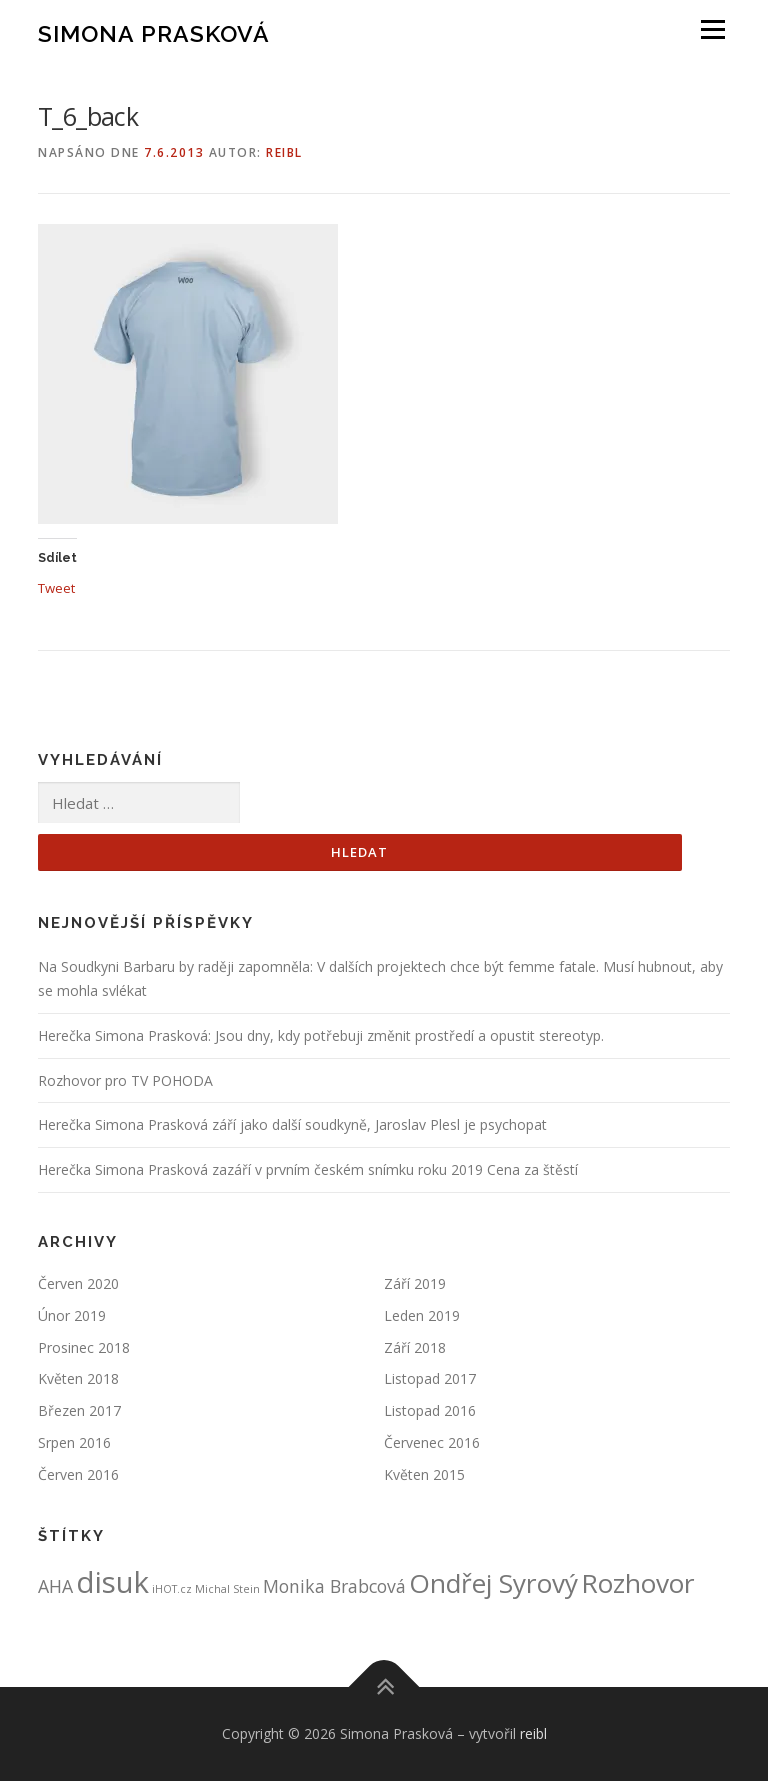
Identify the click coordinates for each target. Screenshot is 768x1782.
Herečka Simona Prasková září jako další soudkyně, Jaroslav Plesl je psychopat (292, 1125)
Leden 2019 (422, 1315)
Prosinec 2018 (84, 1347)
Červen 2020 (78, 1284)
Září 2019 (415, 1284)
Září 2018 (415, 1347)
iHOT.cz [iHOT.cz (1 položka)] (172, 1589)
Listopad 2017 (430, 1379)
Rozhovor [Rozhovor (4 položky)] (638, 1583)
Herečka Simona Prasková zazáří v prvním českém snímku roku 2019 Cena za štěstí (308, 1170)
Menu (712, 30)
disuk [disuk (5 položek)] (112, 1582)
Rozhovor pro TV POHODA (125, 1080)
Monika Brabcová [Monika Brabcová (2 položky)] (334, 1586)
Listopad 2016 (430, 1411)
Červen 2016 (78, 1474)
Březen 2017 (79, 1411)
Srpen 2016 (74, 1442)
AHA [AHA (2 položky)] (55, 1586)
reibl (284, 152)
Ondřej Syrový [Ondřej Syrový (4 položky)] (493, 1583)
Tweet (56, 587)
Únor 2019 (72, 1315)
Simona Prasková (154, 32)
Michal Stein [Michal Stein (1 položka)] (227, 1589)
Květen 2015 (424, 1474)
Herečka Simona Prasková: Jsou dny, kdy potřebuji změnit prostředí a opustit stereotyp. (321, 1035)
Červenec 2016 (432, 1442)
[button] (188, 374)
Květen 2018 (78, 1379)
